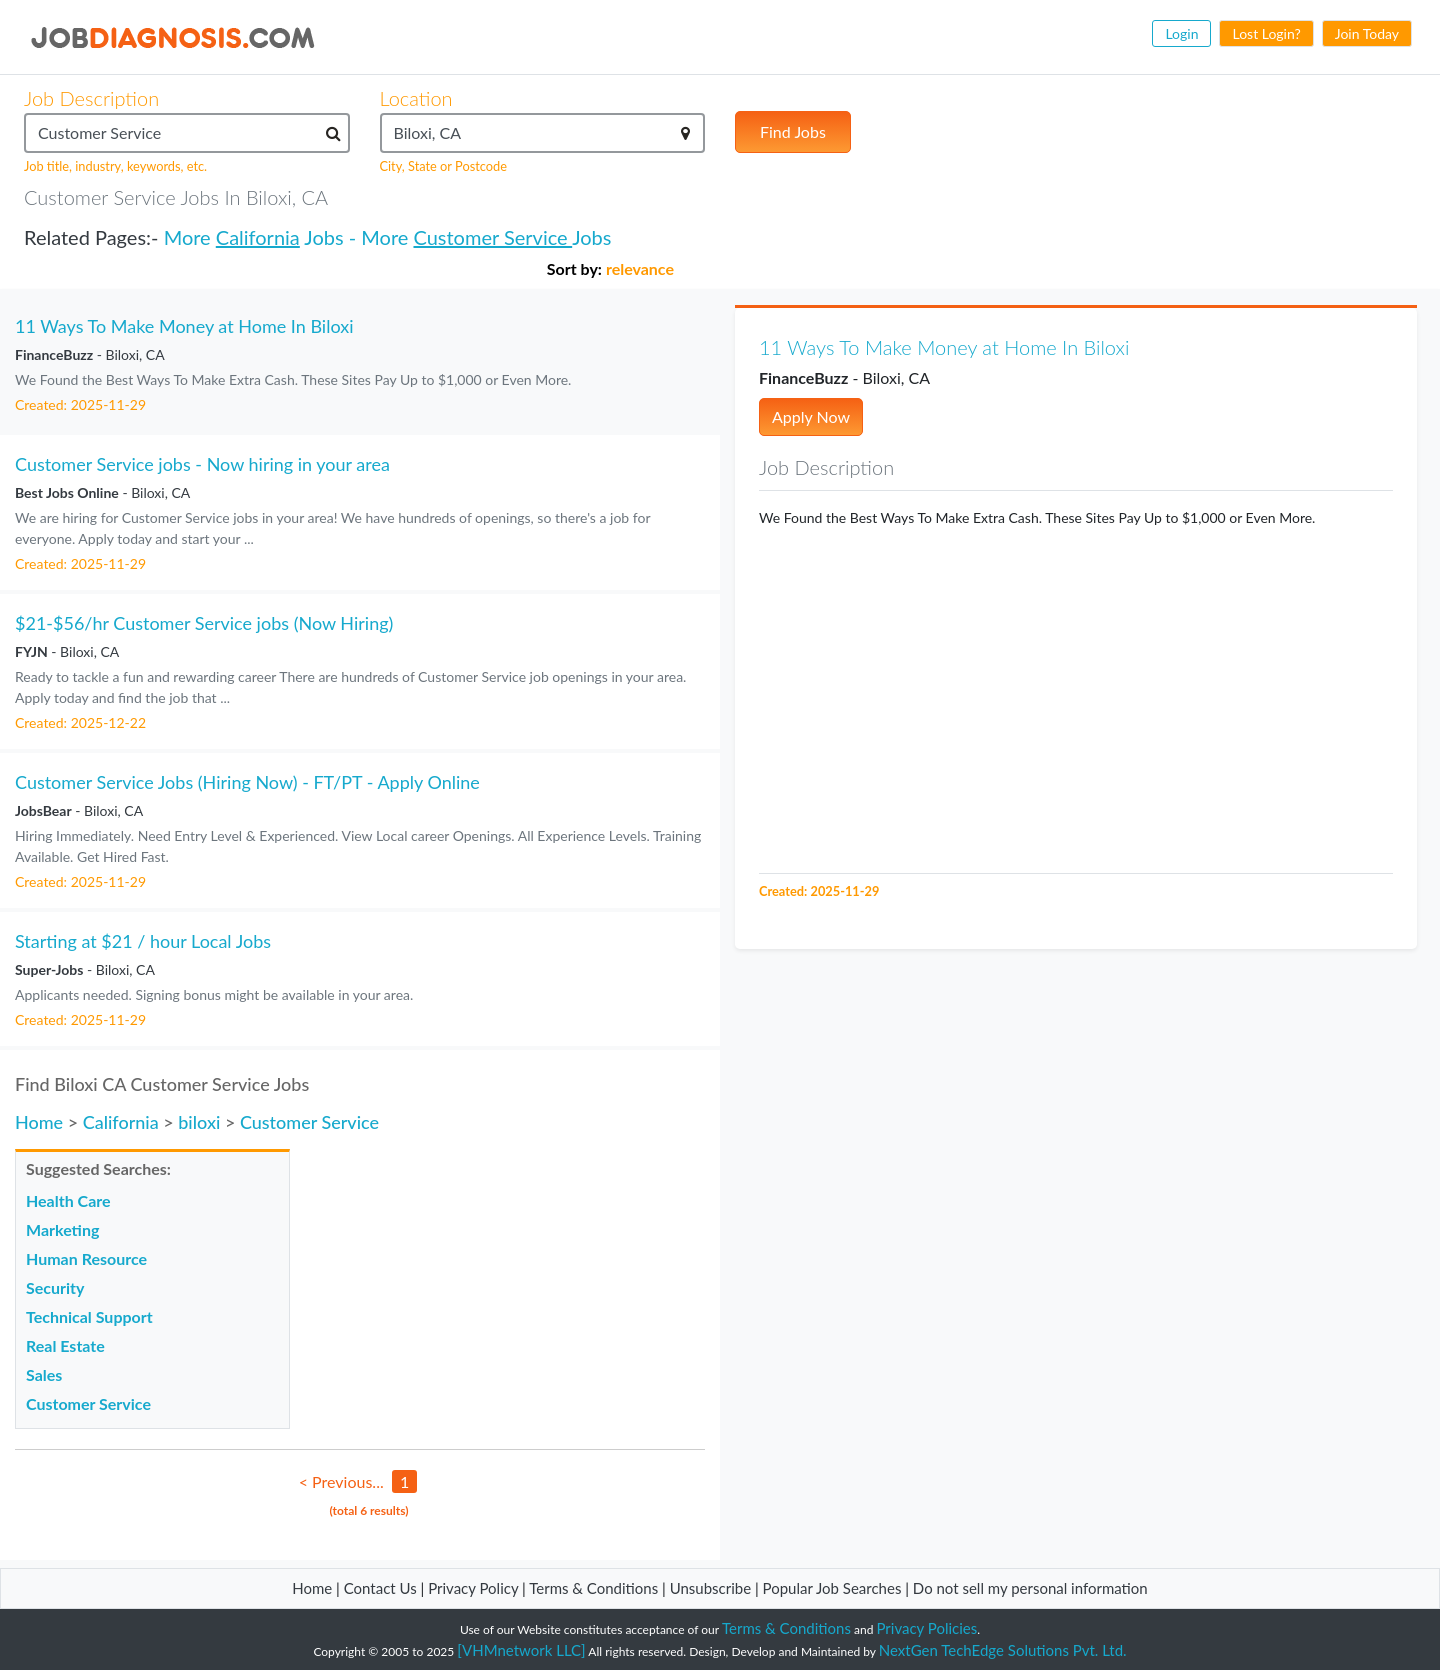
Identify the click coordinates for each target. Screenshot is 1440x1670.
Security (55, 1287)
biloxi (199, 1122)
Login (1181, 33)
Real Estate (65, 1345)
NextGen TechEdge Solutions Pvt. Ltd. (1003, 1650)
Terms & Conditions (595, 1588)
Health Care (68, 1200)
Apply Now (811, 416)
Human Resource (86, 1258)
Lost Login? (1266, 33)
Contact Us (380, 1588)
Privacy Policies (927, 1628)
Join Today (1367, 33)
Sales (44, 1374)
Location (416, 98)
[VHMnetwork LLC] (521, 1650)
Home (39, 1122)
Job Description (91, 98)
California (258, 237)
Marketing (62, 1229)
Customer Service (492, 237)
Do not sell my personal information (1030, 1588)
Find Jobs (793, 131)
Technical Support (89, 1316)
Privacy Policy (473, 1588)
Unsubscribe (710, 1588)
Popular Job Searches (832, 1588)
